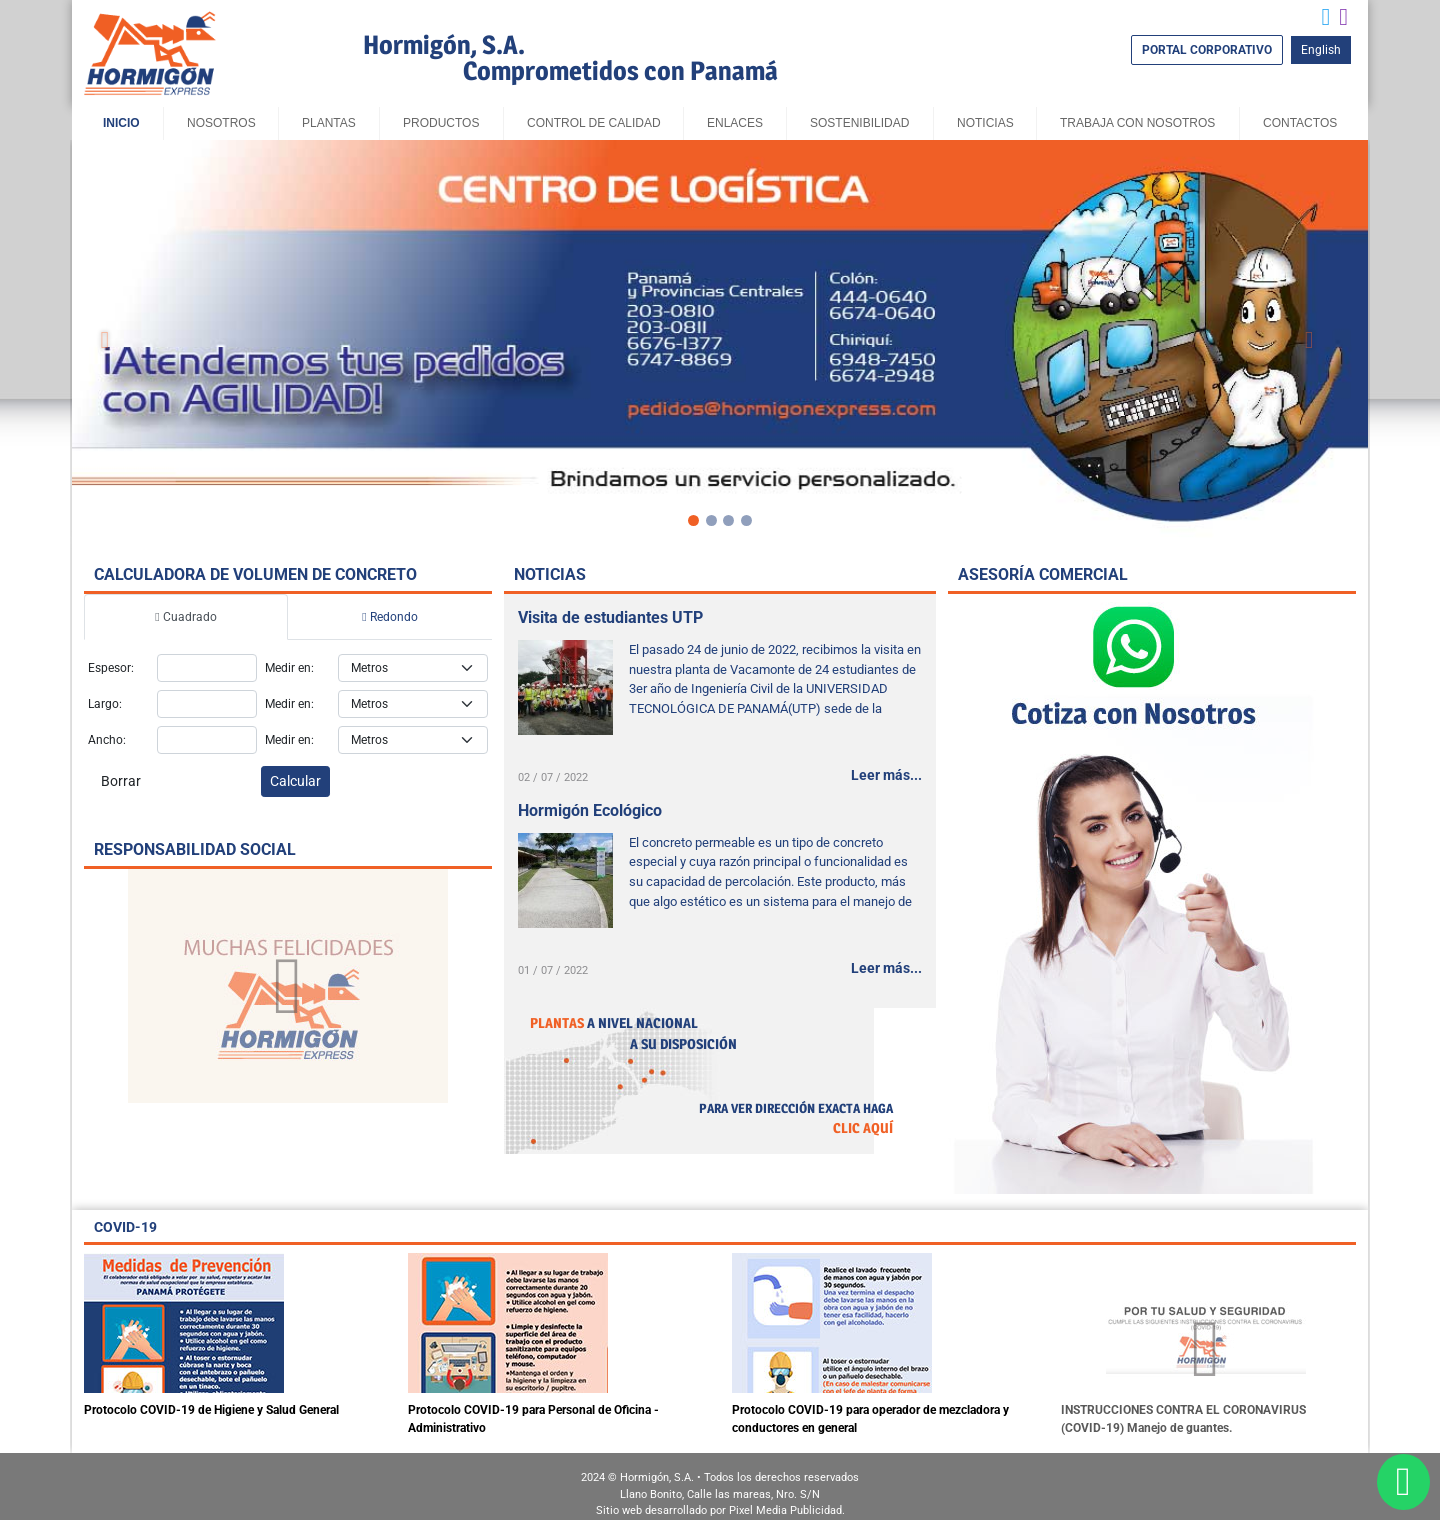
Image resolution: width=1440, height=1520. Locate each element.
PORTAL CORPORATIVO (1207, 50)
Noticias (985, 123)
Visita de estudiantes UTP (610, 617)
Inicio (121, 123)
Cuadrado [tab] (185, 617)
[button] (105, 340)
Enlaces (735, 123)
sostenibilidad (859, 123)
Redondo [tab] (389, 617)
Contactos (1300, 123)
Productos (441, 123)
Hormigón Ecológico (590, 810)
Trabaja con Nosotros (1137, 123)
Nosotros (221, 123)
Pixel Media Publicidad (785, 1510)
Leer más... (886, 775)
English (1321, 50)
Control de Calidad (594, 123)
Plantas (329, 123)
